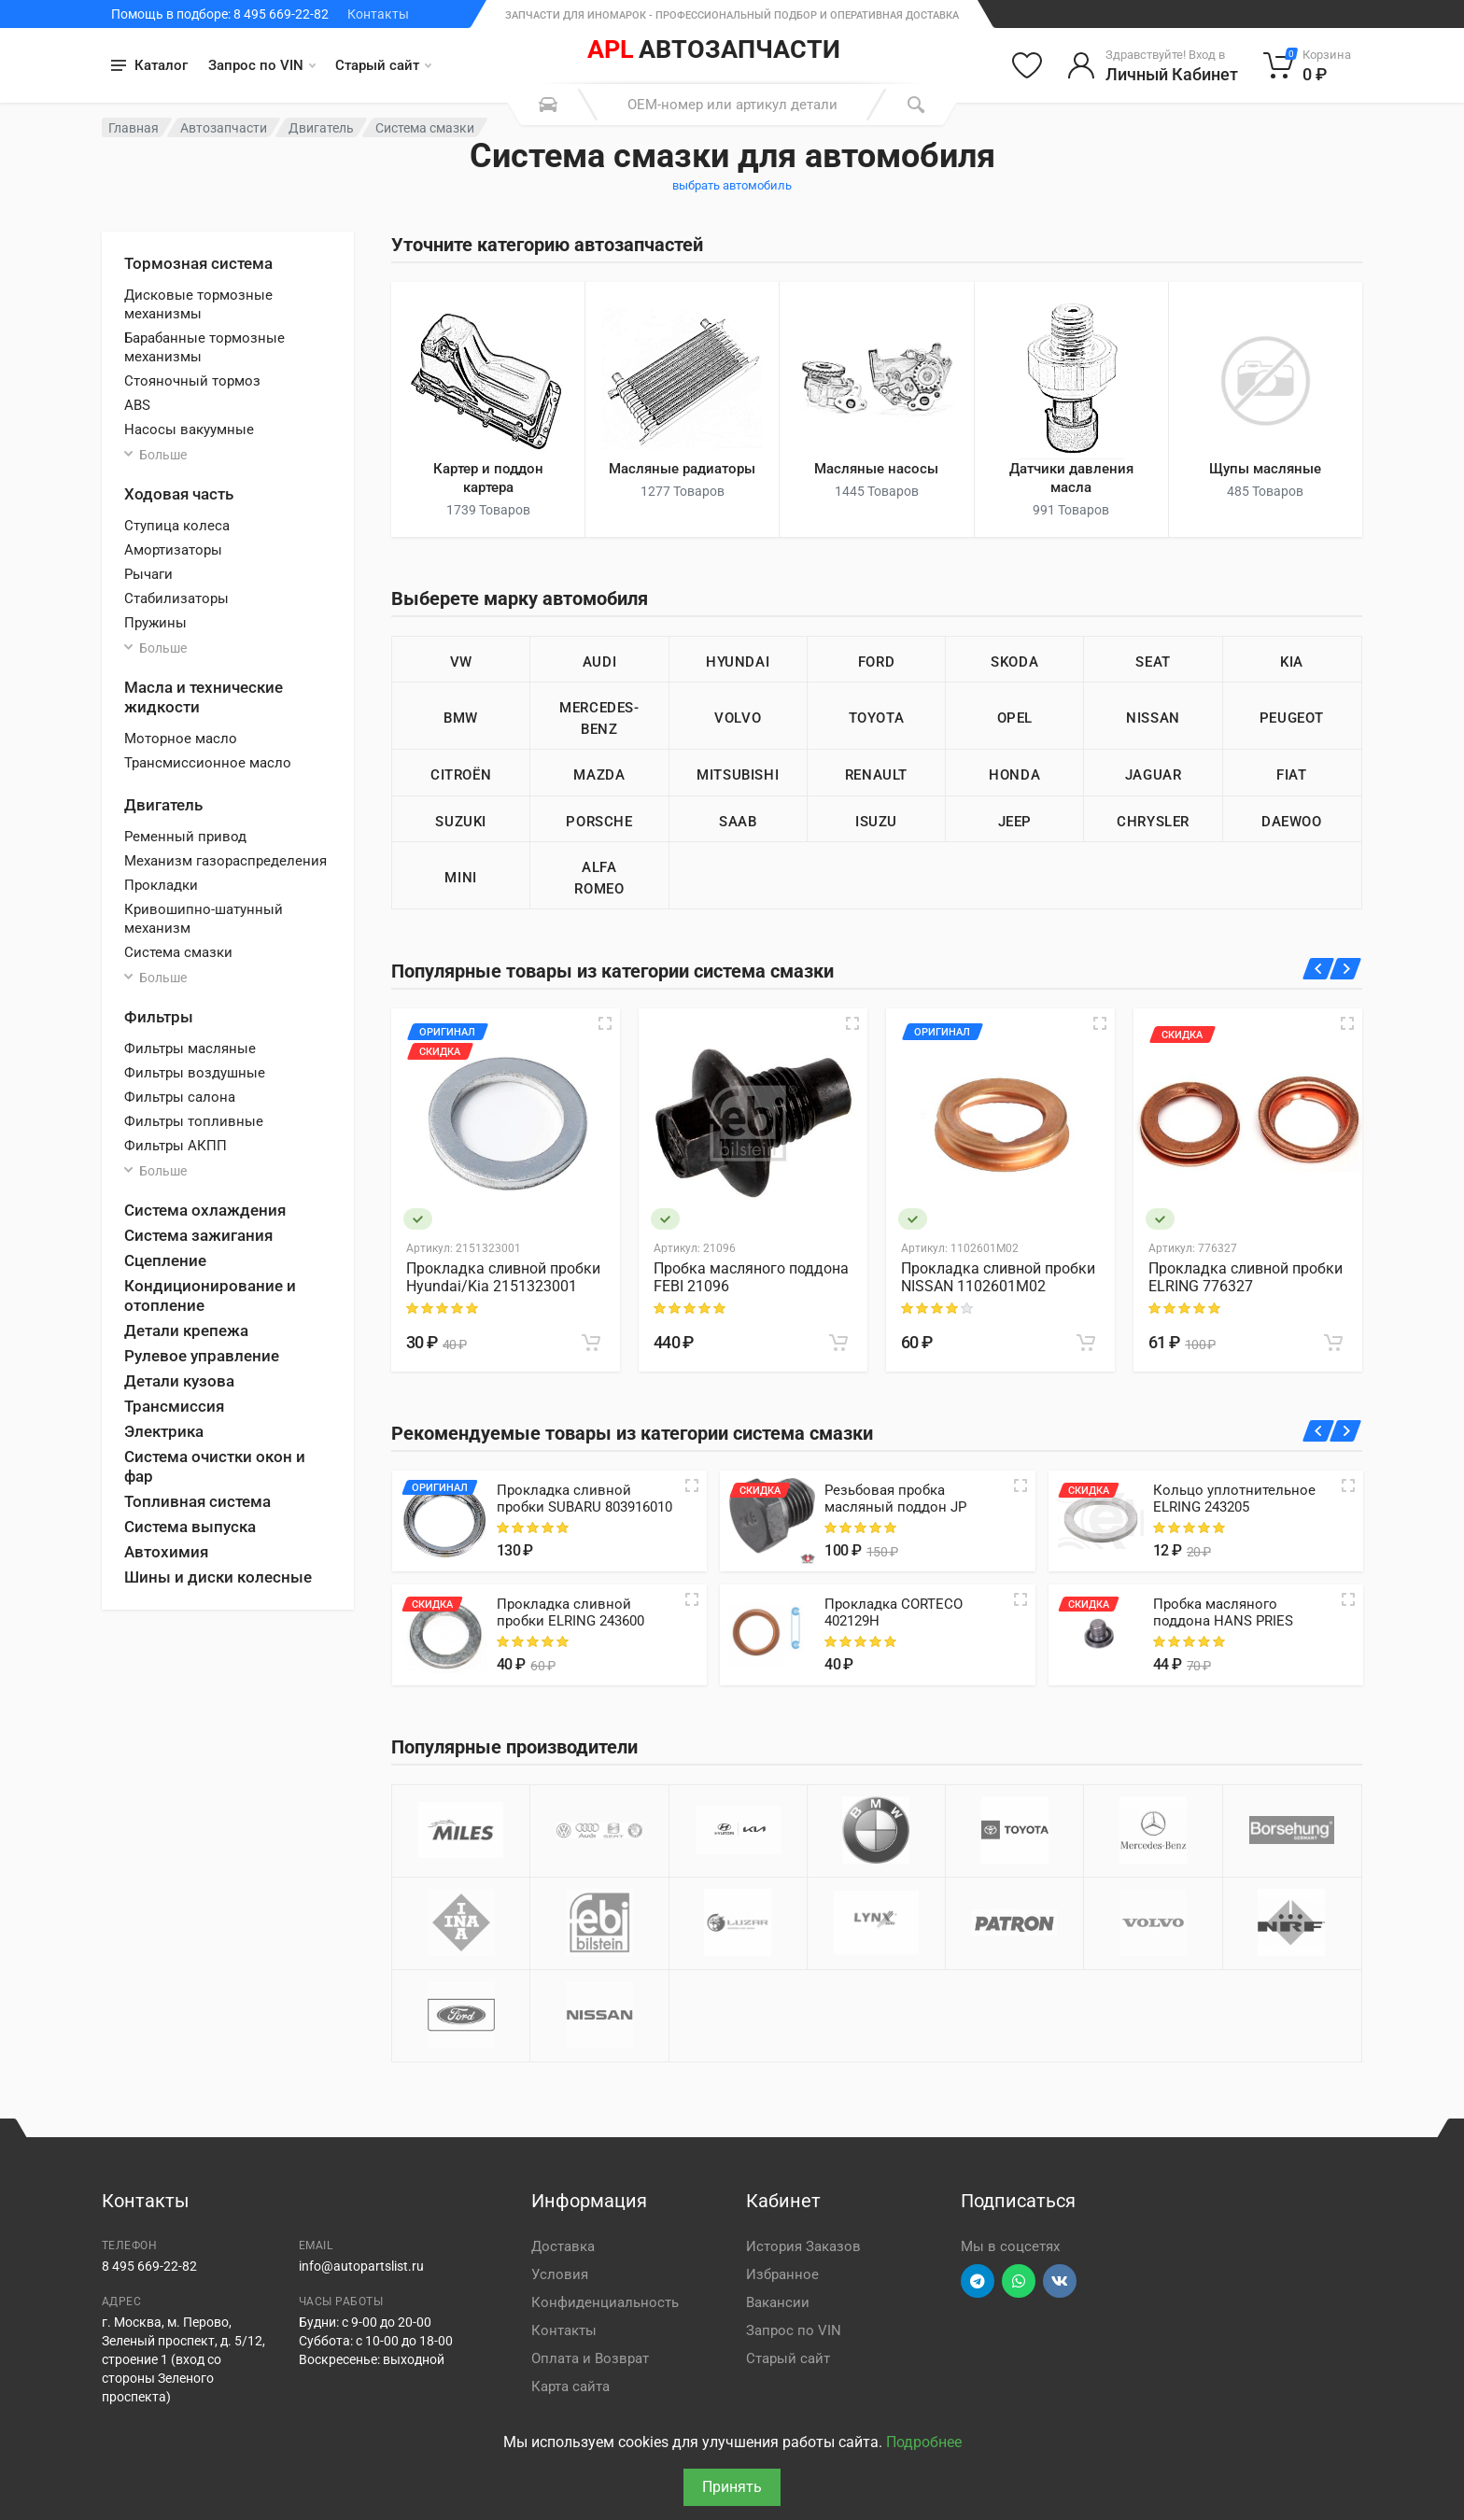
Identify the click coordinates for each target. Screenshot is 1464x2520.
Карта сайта (570, 2386)
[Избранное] (1027, 65)
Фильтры (158, 1016)
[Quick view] (692, 1485)
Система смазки (178, 952)
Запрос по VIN (262, 65)
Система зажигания (198, 1235)
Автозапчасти (223, 127)
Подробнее (924, 2442)
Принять (732, 2487)
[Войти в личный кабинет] (1152, 65)
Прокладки (161, 885)
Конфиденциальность (605, 2302)
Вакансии (777, 2302)
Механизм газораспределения (225, 860)
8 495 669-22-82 (149, 2266)
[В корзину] (591, 1342)
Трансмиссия (174, 1406)
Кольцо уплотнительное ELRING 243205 (1234, 1498)
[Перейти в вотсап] (1018, 2281)
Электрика (164, 1431)
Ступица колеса (177, 525)
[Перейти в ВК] (1060, 2281)
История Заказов (803, 2246)
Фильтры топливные (193, 1121)
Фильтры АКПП (175, 1145)
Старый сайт (383, 65)
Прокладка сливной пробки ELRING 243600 (570, 1612)
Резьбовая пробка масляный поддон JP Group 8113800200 (895, 1507)
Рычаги (148, 574)
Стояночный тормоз (192, 381)
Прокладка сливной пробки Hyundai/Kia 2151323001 (503, 1277)
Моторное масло (180, 738)
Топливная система (197, 1501)
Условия (559, 2274)
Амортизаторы (173, 550)
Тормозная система (198, 263)
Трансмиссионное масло (207, 762)
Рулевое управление (201, 1355)
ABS (137, 405)
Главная (133, 127)
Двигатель (321, 127)
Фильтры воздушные (194, 1072)
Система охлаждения (205, 1210)
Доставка (563, 2246)
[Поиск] (916, 104)
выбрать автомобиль (732, 185)
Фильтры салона (179, 1097)
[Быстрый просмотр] (605, 1023)
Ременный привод (185, 836)
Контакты (378, 14)
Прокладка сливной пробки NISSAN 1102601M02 (998, 1277)
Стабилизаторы (176, 598)
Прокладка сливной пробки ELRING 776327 (1245, 1277)
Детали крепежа (186, 1330)
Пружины (155, 622)
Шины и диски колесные (218, 1577)
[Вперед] (1346, 968)
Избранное (782, 2274)
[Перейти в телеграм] (977, 2281)
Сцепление (165, 1260)
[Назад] (1318, 968)
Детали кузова (179, 1381)
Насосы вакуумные (189, 429)
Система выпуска (190, 1526)
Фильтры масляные (190, 1048)
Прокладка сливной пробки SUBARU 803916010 (584, 1498)
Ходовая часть (178, 494)
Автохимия (166, 1551)
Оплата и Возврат (590, 2358)
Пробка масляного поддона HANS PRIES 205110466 (1223, 1621)
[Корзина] (1307, 65)
